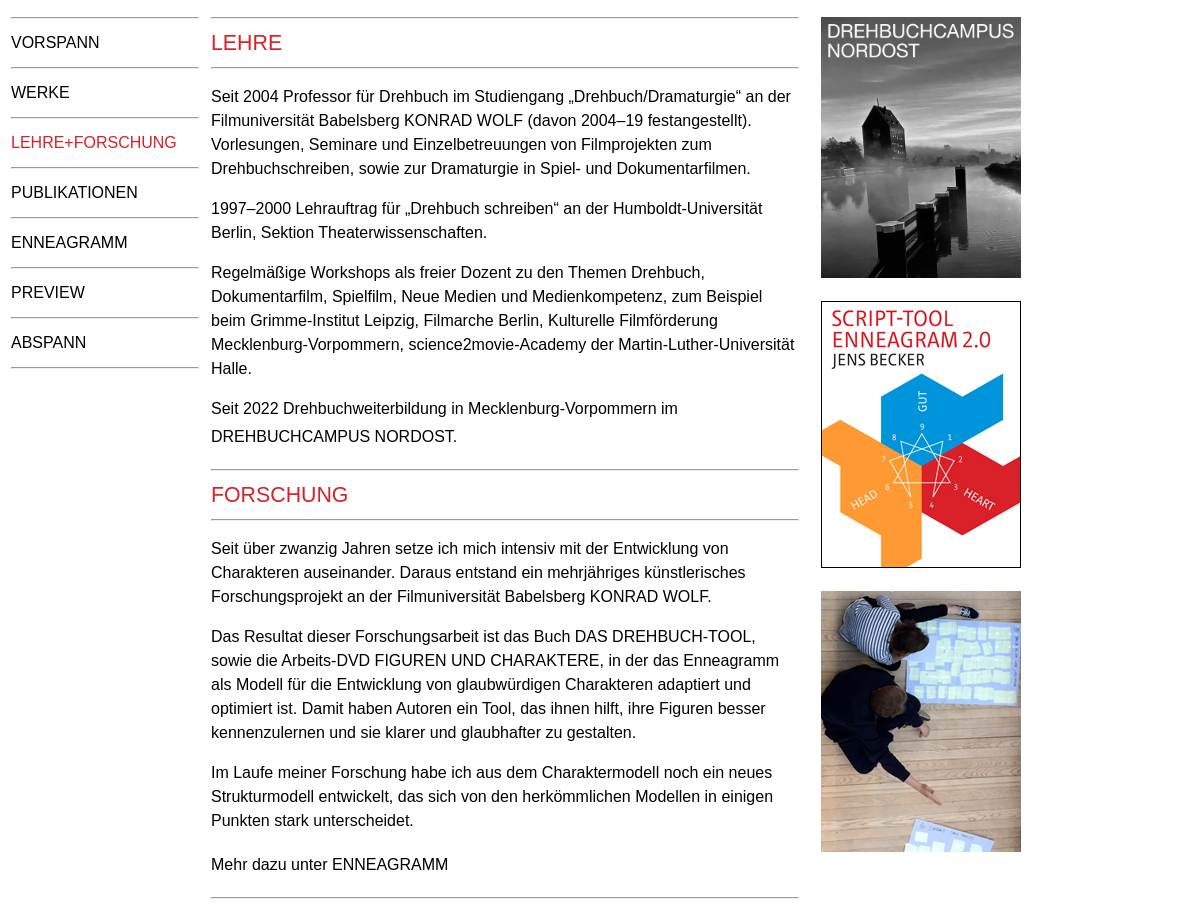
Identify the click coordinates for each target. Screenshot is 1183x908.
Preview (48, 292)
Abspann (48, 342)
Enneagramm (69, 242)
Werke (40, 92)
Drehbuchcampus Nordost (332, 436)
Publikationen (74, 192)
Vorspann (55, 42)
